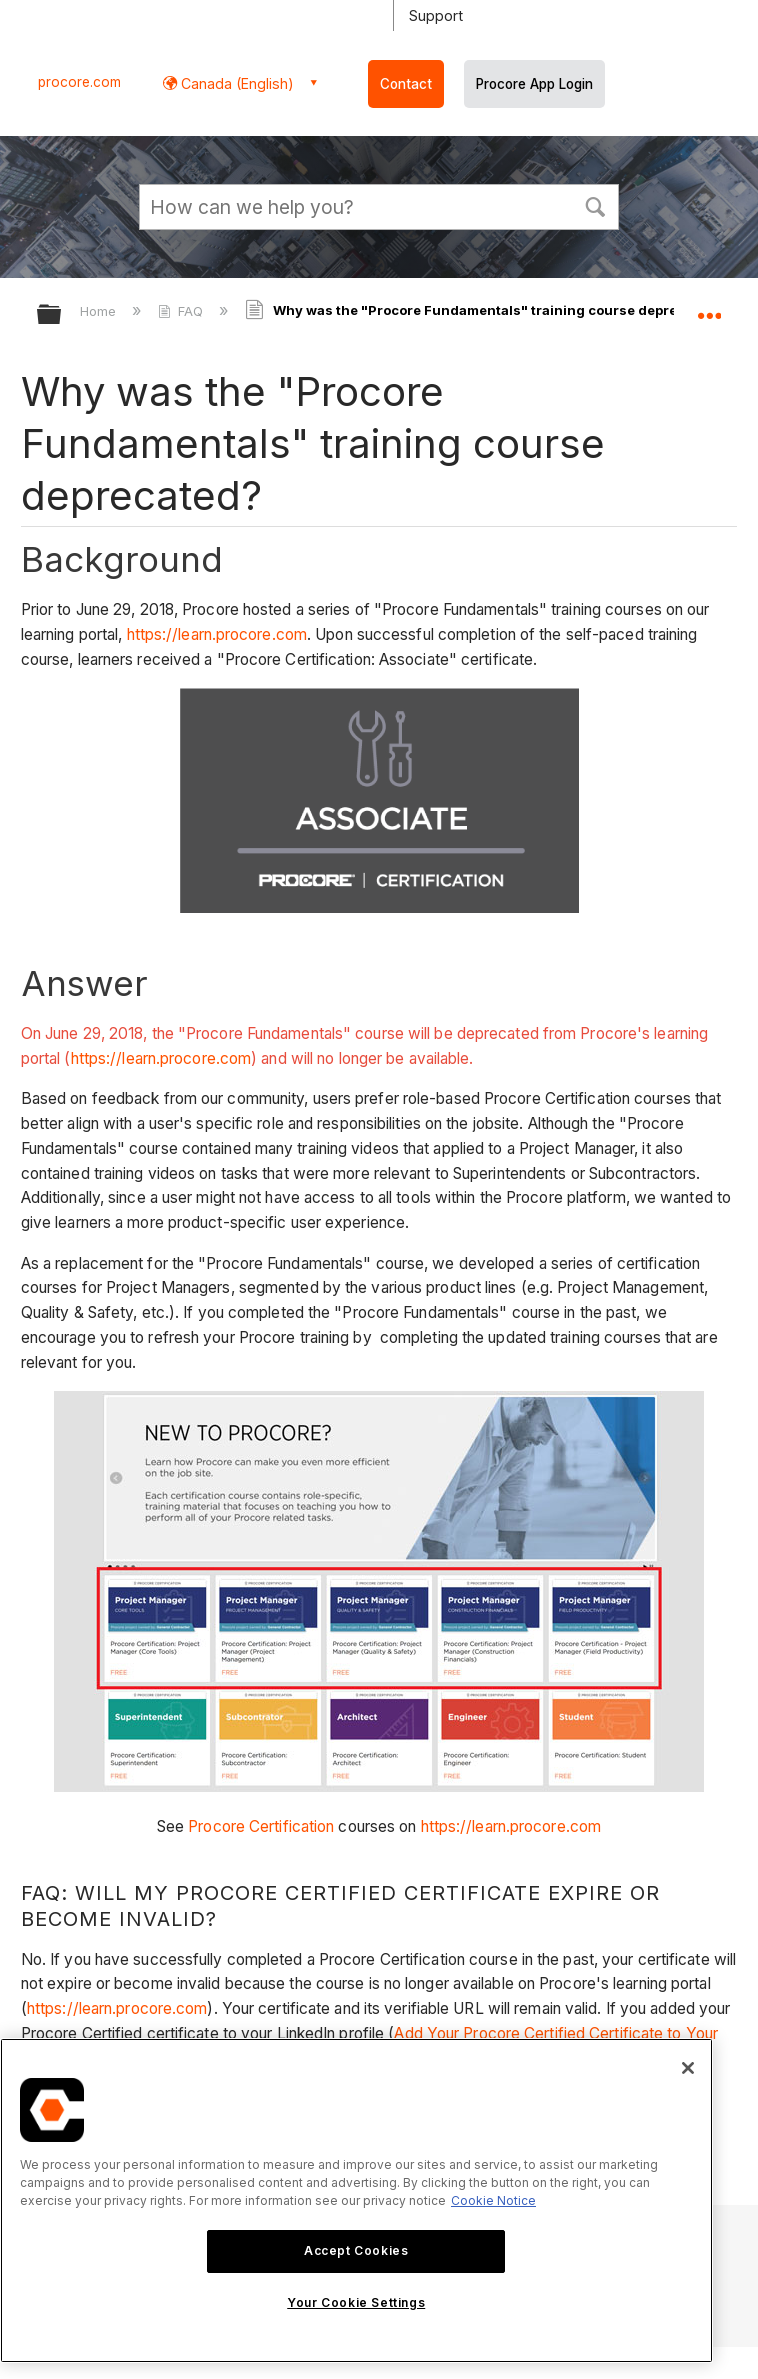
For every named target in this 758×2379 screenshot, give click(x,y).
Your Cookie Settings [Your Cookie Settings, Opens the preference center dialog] (356, 2302)
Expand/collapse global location (709, 308)
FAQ (182, 311)
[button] (595, 205)
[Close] (688, 2068)
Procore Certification (261, 1826)
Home (100, 311)
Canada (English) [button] (235, 83)
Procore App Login (534, 84)
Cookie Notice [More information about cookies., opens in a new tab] (493, 2200)
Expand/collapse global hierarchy (62, 315)
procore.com (79, 82)
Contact (406, 84)
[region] (356, 2200)
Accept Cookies (356, 2250)
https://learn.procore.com (217, 634)
